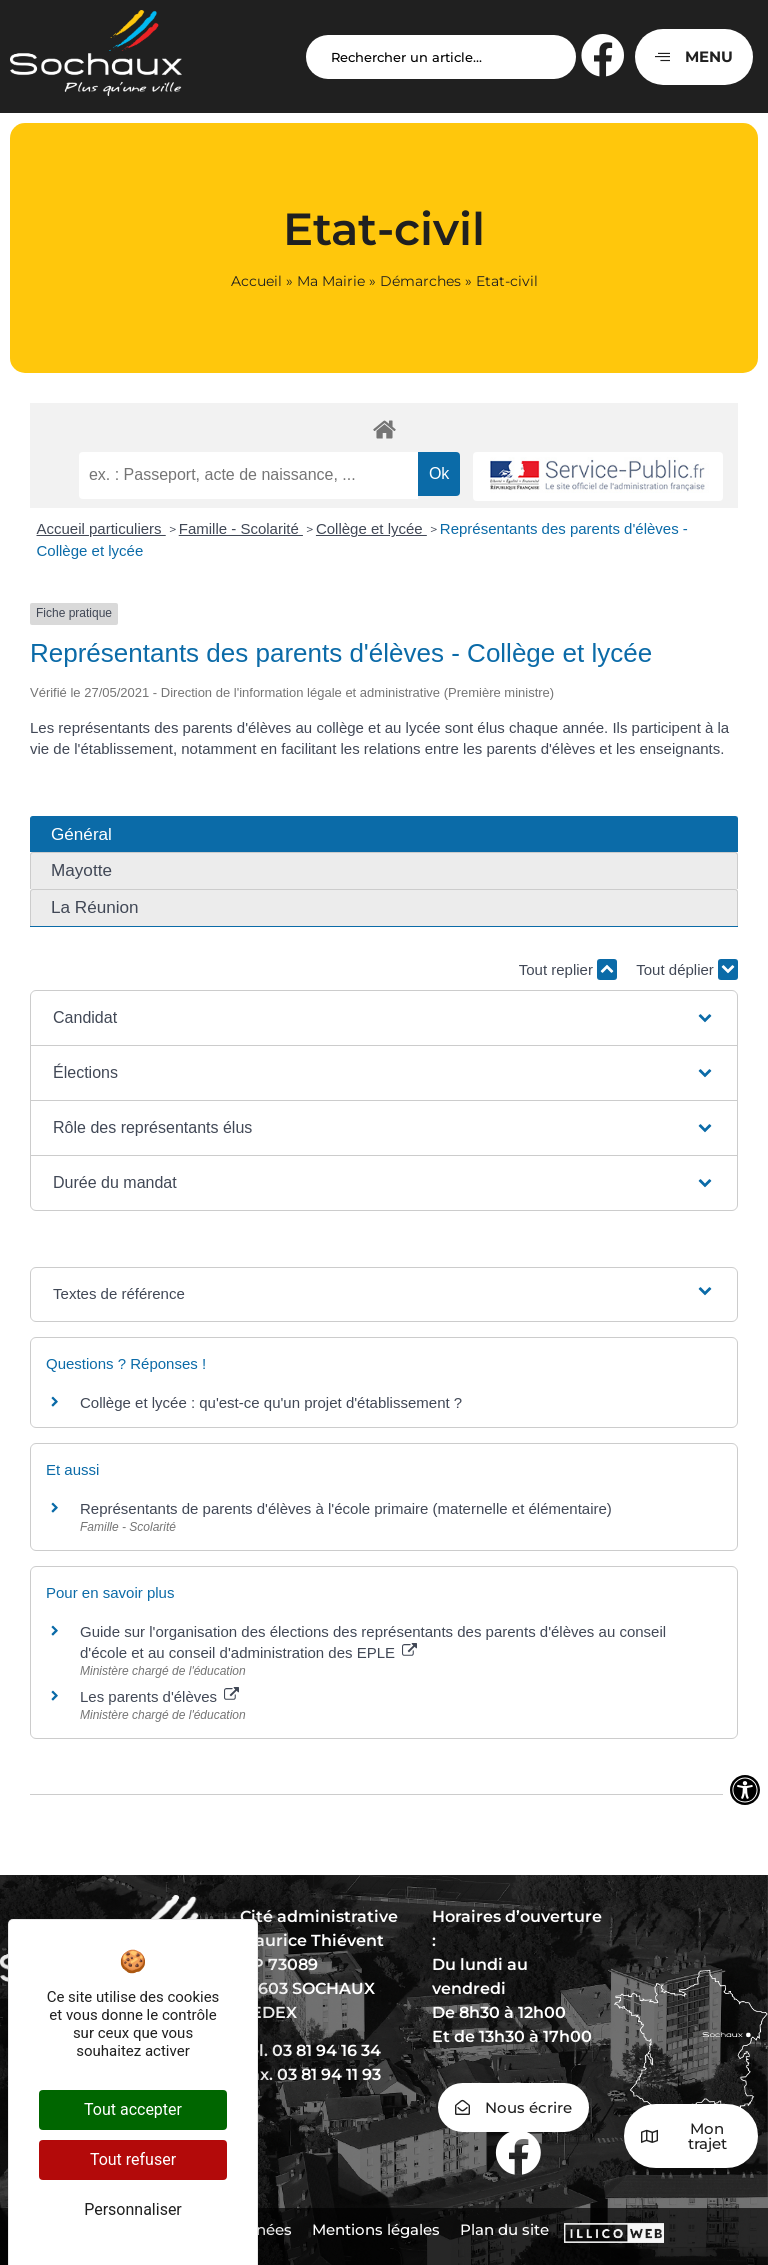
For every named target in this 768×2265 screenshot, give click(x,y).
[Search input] (441, 57)
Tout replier (568, 969)
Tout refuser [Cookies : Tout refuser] (133, 2159)
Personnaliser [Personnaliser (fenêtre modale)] (133, 2209)
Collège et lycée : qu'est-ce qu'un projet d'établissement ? (271, 1402)
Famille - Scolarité (241, 528)
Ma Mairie (331, 281)
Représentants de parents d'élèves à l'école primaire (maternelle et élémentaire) (346, 1508)
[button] (384, 1018)
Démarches (420, 281)
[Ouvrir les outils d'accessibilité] (745, 1790)
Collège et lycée (371, 528)
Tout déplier (687, 969)
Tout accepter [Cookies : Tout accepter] (133, 2109)
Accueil (256, 281)
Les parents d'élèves (159, 1696)
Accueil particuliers (101, 528)
